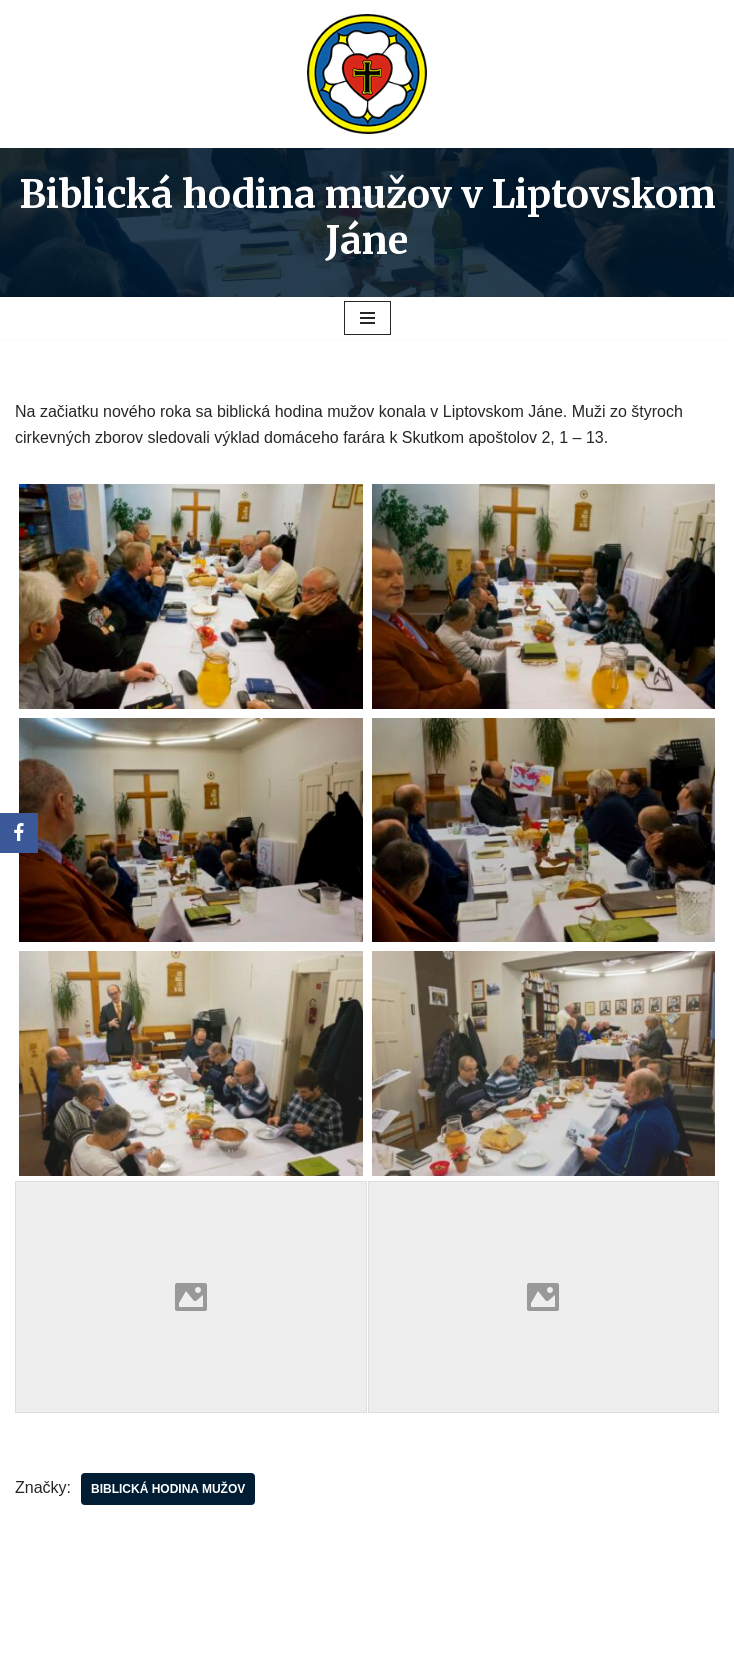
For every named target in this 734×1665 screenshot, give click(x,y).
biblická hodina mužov (168, 1489)
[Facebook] (19, 833)
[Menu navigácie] (367, 318)
